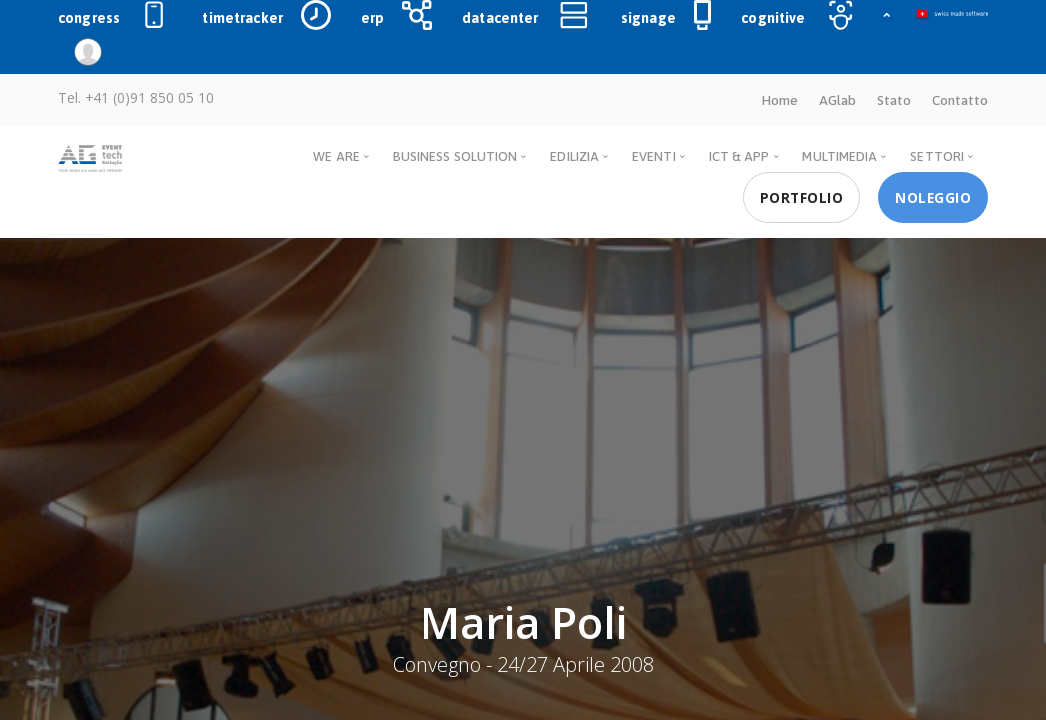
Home (779, 100)
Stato (894, 100)
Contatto (960, 100)
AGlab (837, 100)
